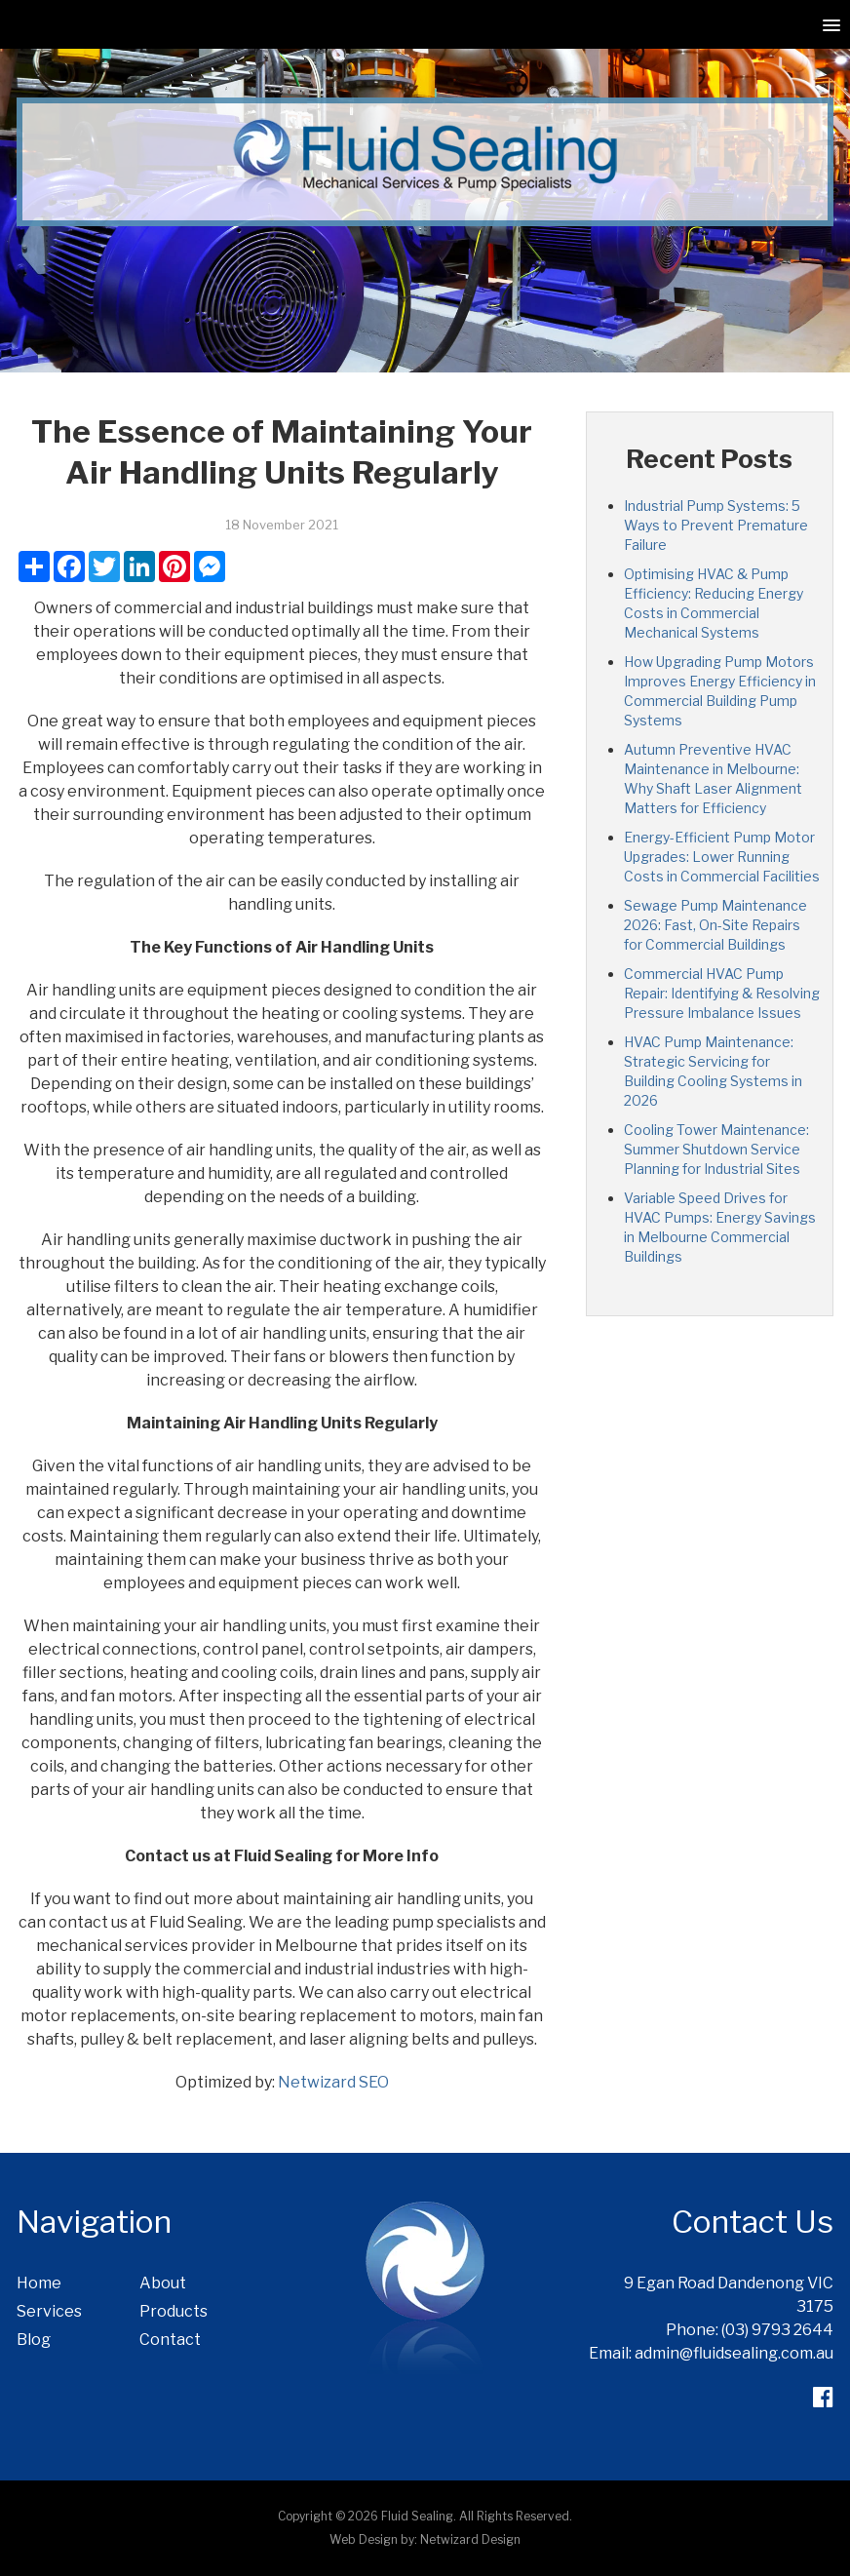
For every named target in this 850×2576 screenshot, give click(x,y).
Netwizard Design (470, 2539)
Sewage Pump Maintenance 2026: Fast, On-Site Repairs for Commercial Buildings (715, 925)
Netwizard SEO (333, 2082)
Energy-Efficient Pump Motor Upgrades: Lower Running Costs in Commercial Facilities (722, 856)
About (162, 2283)
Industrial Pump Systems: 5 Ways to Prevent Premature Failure (716, 525)
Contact (170, 2339)
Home (39, 2283)
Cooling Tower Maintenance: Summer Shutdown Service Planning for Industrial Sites (716, 1149)
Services (49, 2311)
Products (173, 2311)
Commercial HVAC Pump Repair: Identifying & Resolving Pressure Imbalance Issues (722, 993)
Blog (34, 2339)
